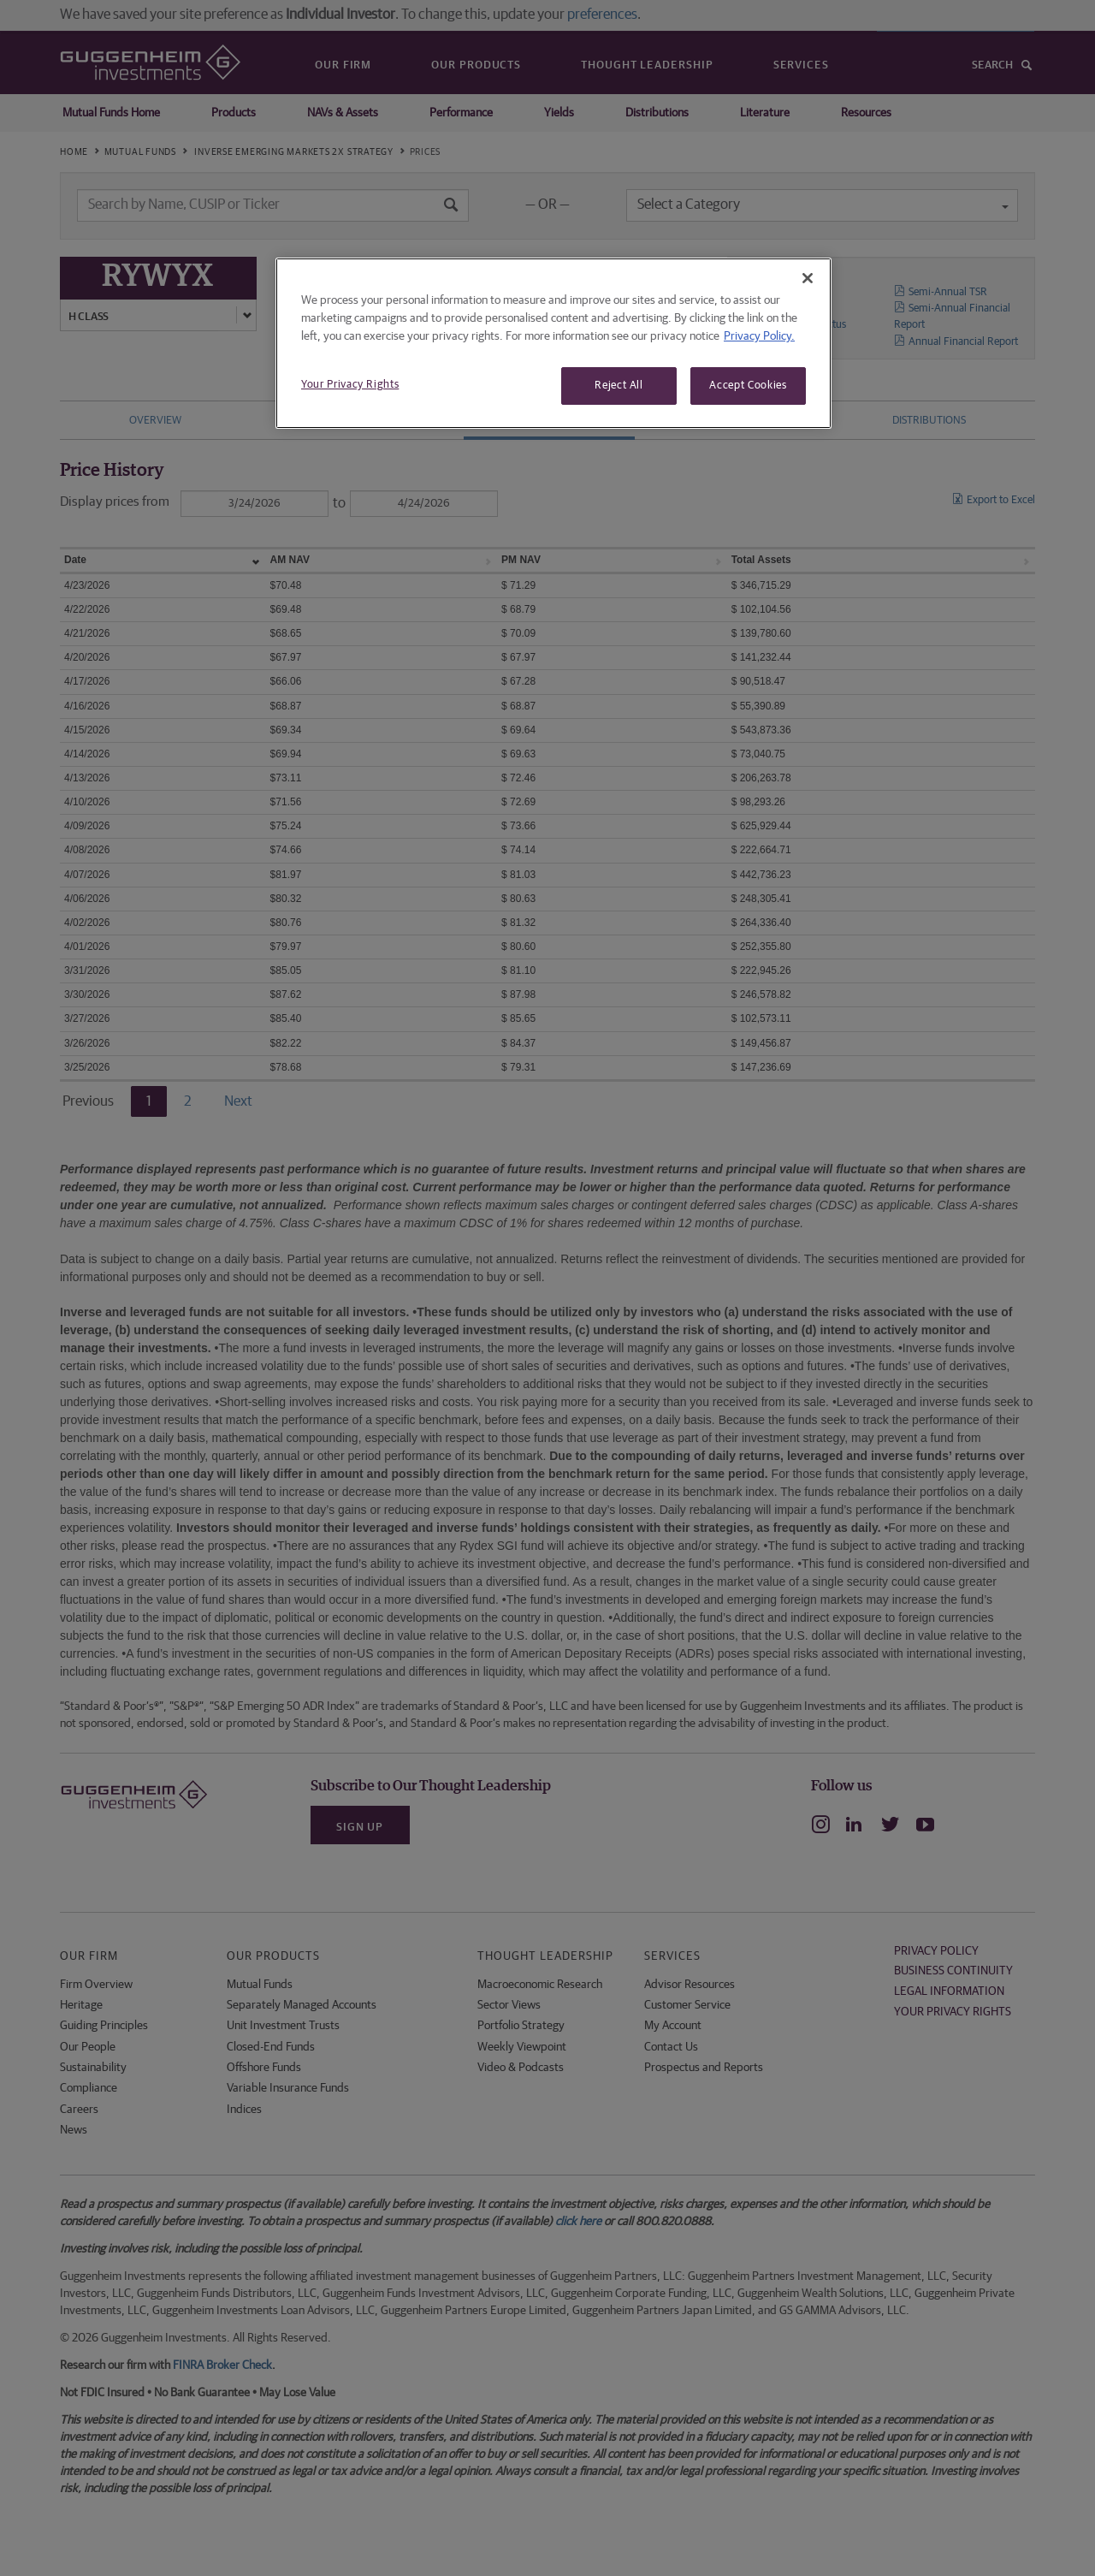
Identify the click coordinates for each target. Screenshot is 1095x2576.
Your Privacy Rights (350, 384)
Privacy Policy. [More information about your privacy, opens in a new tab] (759, 336)
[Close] (807, 278)
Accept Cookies (747, 385)
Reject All (619, 385)
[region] (553, 343)
